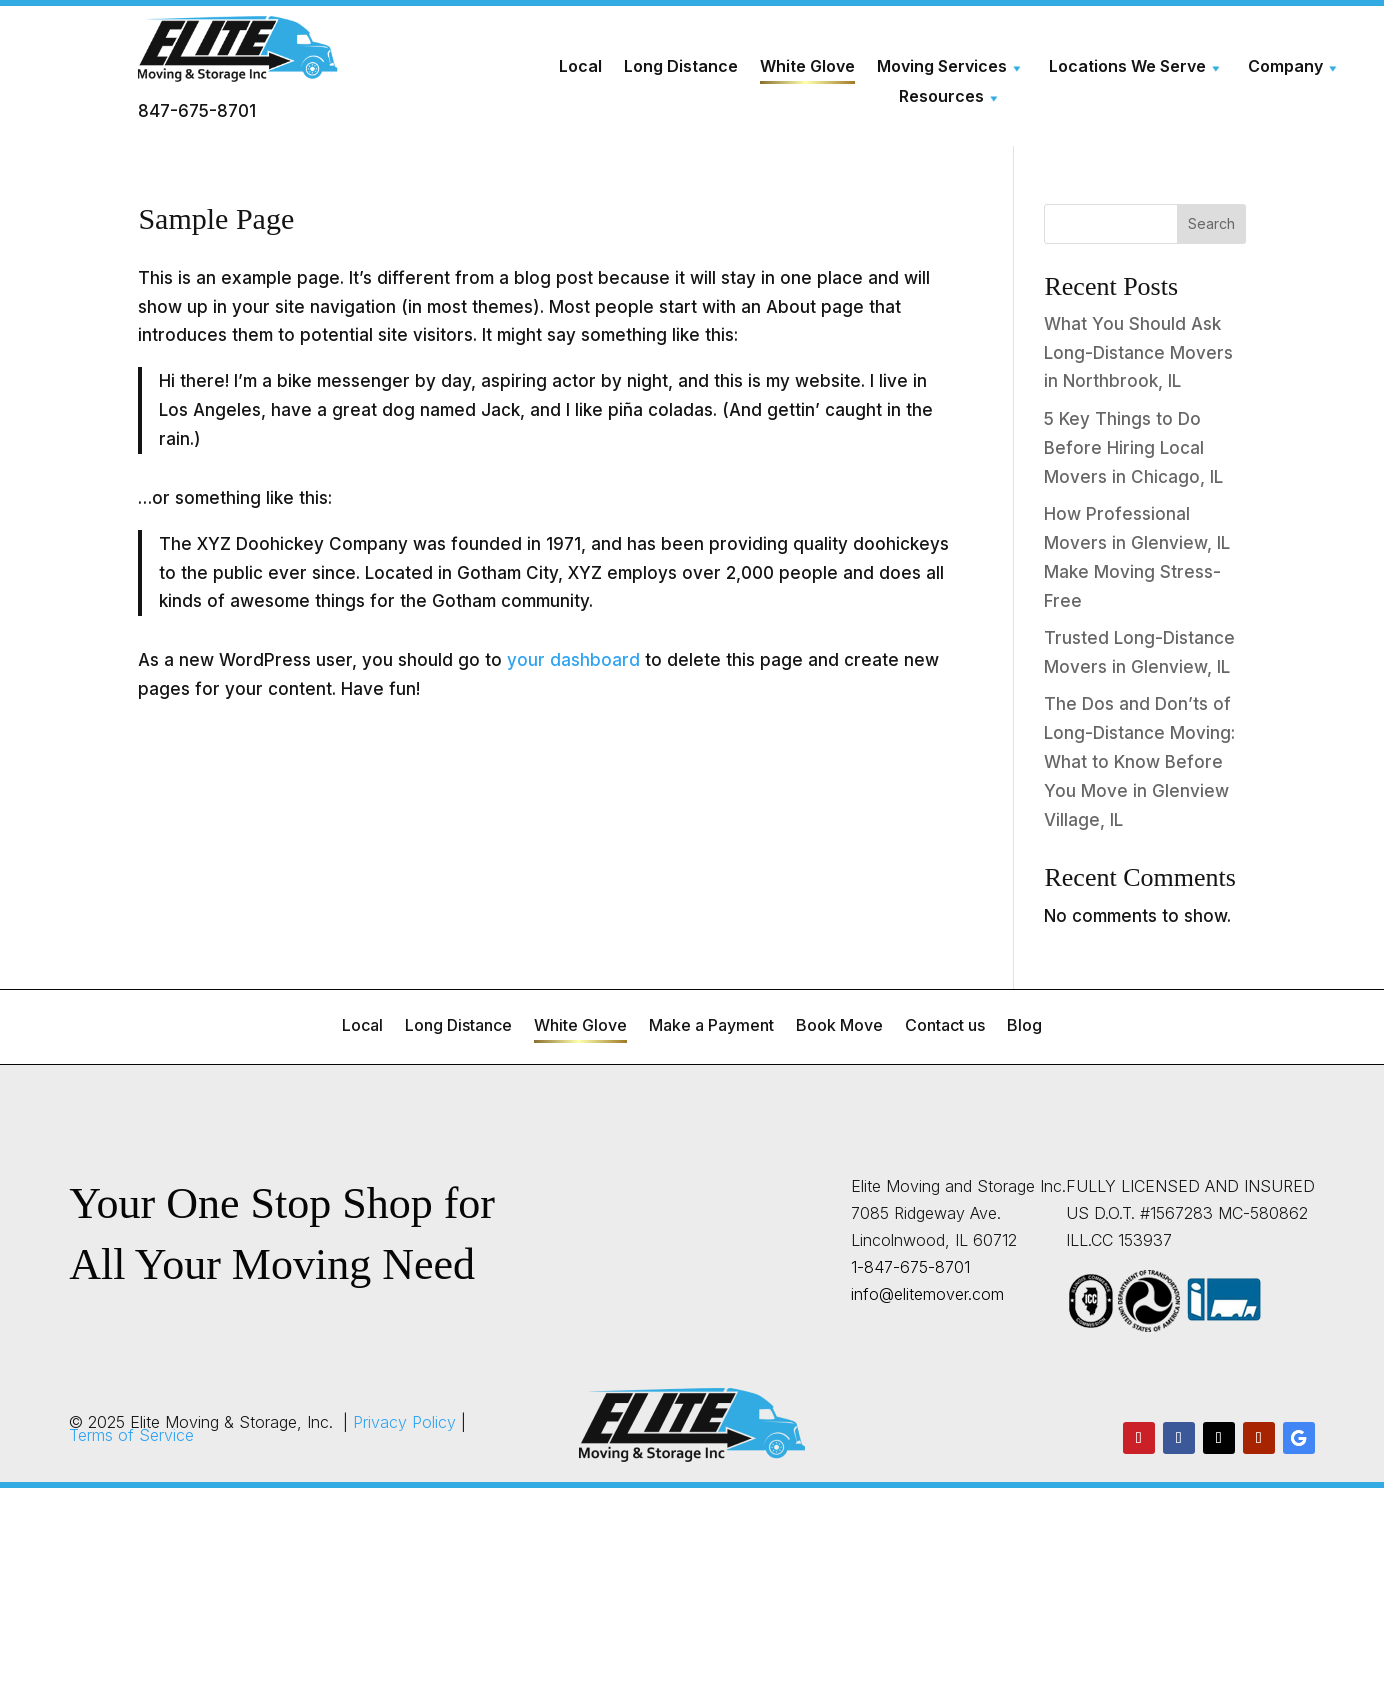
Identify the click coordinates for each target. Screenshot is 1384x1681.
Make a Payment (711, 1026)
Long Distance (681, 67)
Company (1284, 67)
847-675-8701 (197, 111)
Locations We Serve (1127, 67)
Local (582, 67)
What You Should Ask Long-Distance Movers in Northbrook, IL (1138, 353)
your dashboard (573, 660)
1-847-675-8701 (910, 1267)
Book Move (839, 1026)
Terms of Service (131, 1435)
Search (1211, 223)
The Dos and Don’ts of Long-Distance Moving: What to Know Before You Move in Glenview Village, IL (1139, 762)
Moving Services (942, 67)
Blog (1024, 1026)
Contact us (945, 1026)
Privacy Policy (404, 1422)
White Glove (807, 67)
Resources (941, 97)
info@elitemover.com (927, 1294)
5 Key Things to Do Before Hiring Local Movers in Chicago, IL (1133, 448)
